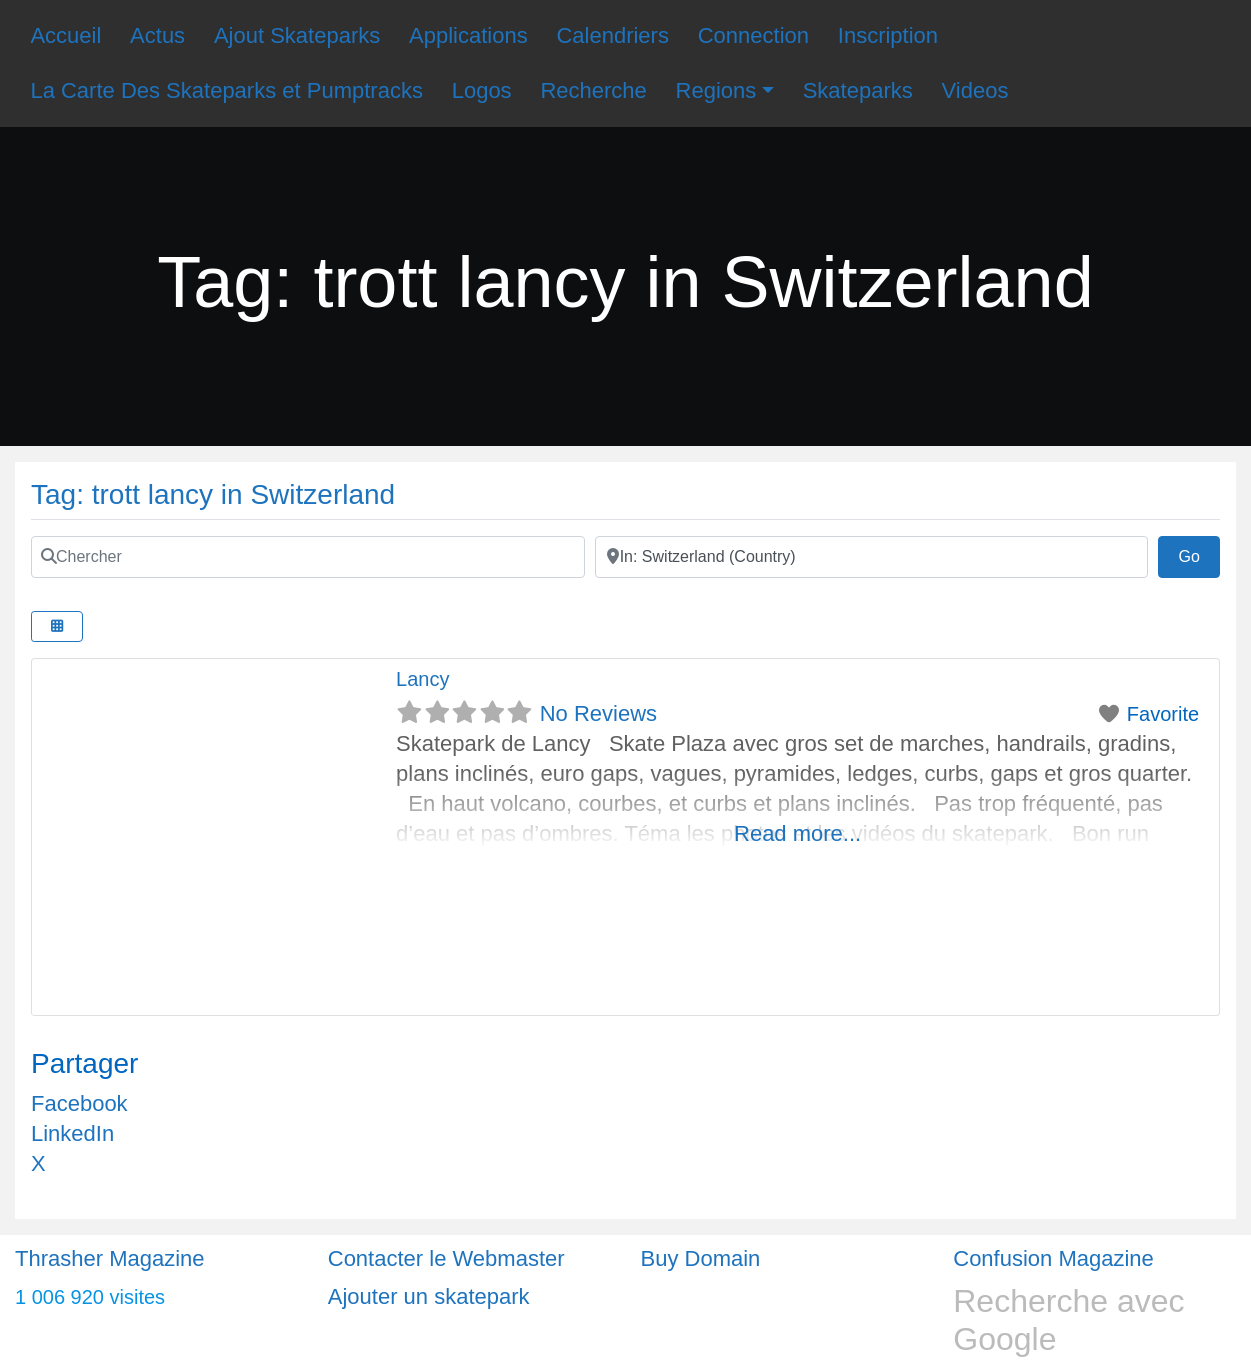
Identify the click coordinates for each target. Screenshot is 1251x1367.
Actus (157, 35)
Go (1199, 554)
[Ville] (872, 557)
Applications (468, 35)
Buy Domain (701, 1258)
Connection (753, 35)
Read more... (797, 833)
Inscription (888, 35)
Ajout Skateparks (297, 35)
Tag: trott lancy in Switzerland (213, 494)
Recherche (593, 90)
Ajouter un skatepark (429, 1296)
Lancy (422, 679)
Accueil (65, 35)
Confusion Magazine (1053, 1258)
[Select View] (57, 626)
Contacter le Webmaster (446, 1258)
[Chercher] (308, 557)
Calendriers (612, 35)
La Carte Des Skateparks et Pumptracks (226, 90)
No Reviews (598, 713)
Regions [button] (716, 90)
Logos (482, 90)
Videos (975, 90)
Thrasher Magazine (110, 1258)
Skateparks (858, 90)
